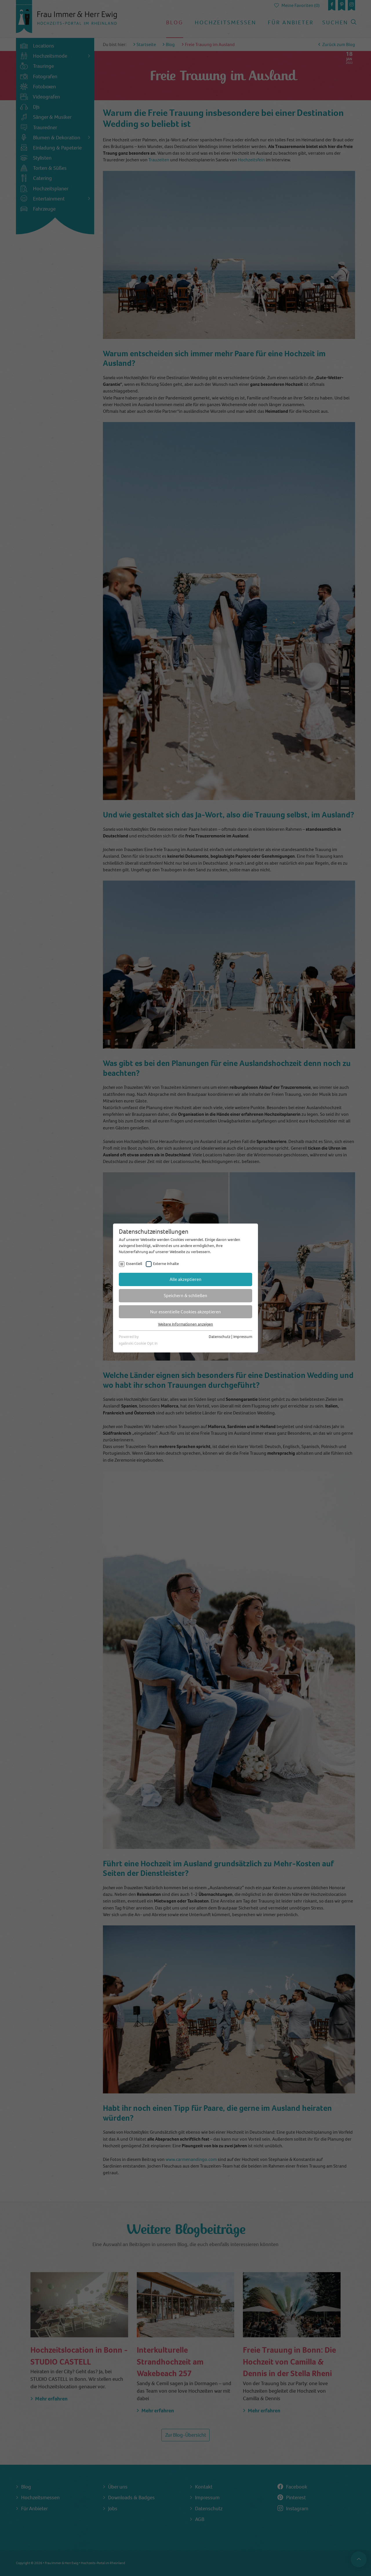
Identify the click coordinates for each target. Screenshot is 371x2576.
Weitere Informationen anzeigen (185, 1324)
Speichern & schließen (185, 1295)
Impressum (242, 1336)
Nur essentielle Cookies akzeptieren (185, 1312)
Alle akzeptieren (185, 1279)
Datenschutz (219, 1336)
